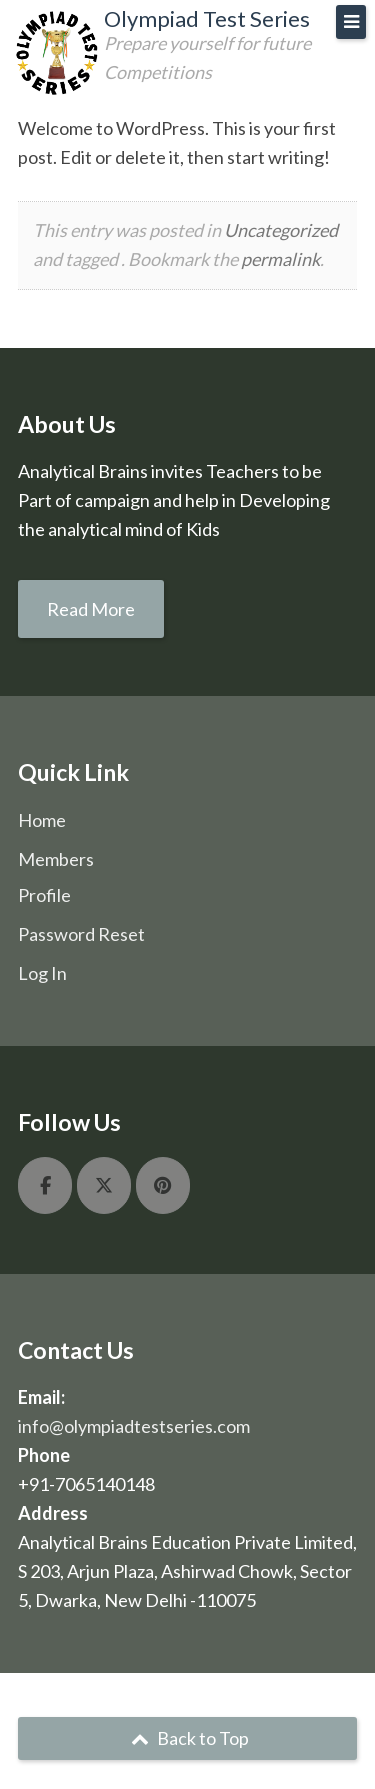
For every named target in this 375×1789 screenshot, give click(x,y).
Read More (91, 609)
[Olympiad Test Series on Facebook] (45, 1185)
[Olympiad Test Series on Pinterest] (163, 1185)
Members (56, 859)
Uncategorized (281, 230)
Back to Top (187, 1738)
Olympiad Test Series (207, 18)
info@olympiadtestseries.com (134, 1426)
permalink (280, 259)
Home (42, 820)
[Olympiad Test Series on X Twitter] (104, 1185)
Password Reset (81, 934)
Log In (42, 973)
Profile (44, 895)
